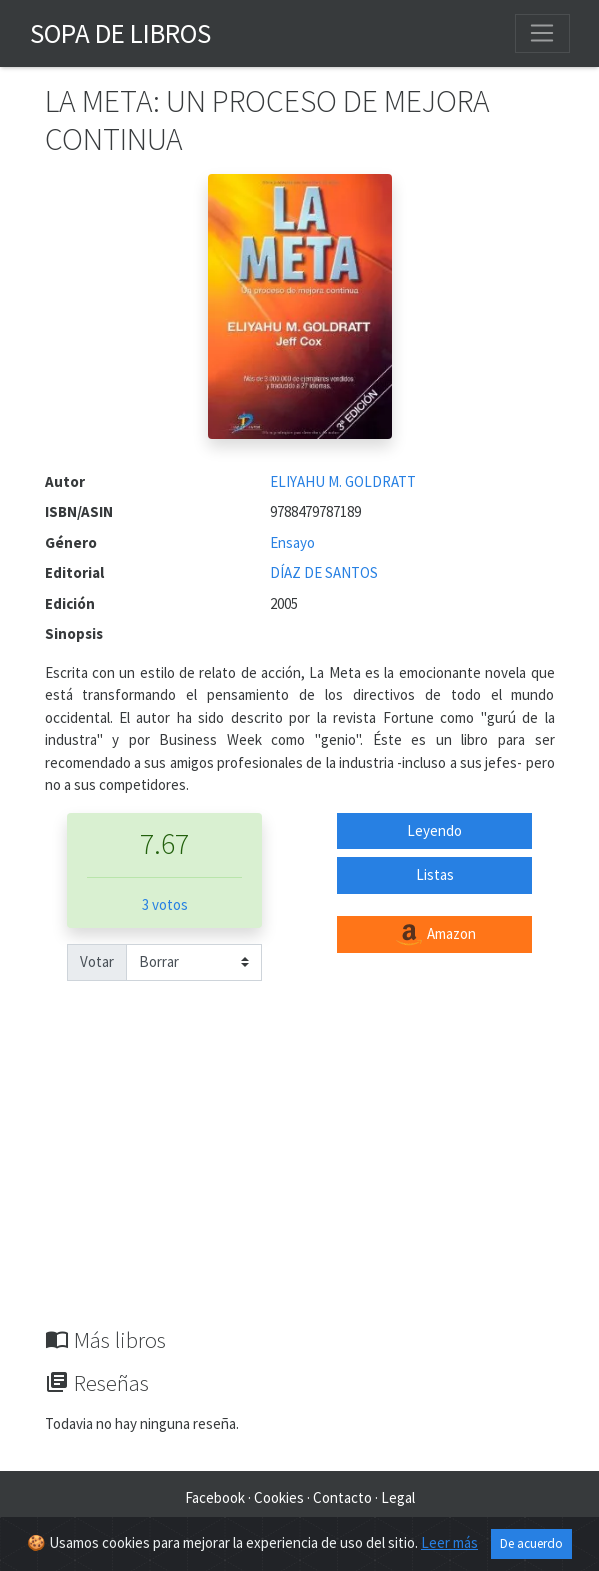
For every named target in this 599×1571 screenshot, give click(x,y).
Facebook (215, 1497)
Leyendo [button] (434, 830)
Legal (398, 1497)
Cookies (279, 1497)
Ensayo (292, 542)
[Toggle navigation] (542, 33)
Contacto (342, 1497)
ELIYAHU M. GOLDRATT (343, 481)
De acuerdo (531, 1543)
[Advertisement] (300, 1177)
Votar (97, 961)
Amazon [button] (435, 935)
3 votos (165, 904)
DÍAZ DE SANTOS (324, 572)
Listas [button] (435, 874)
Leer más (449, 1542)
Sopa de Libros (120, 33)
